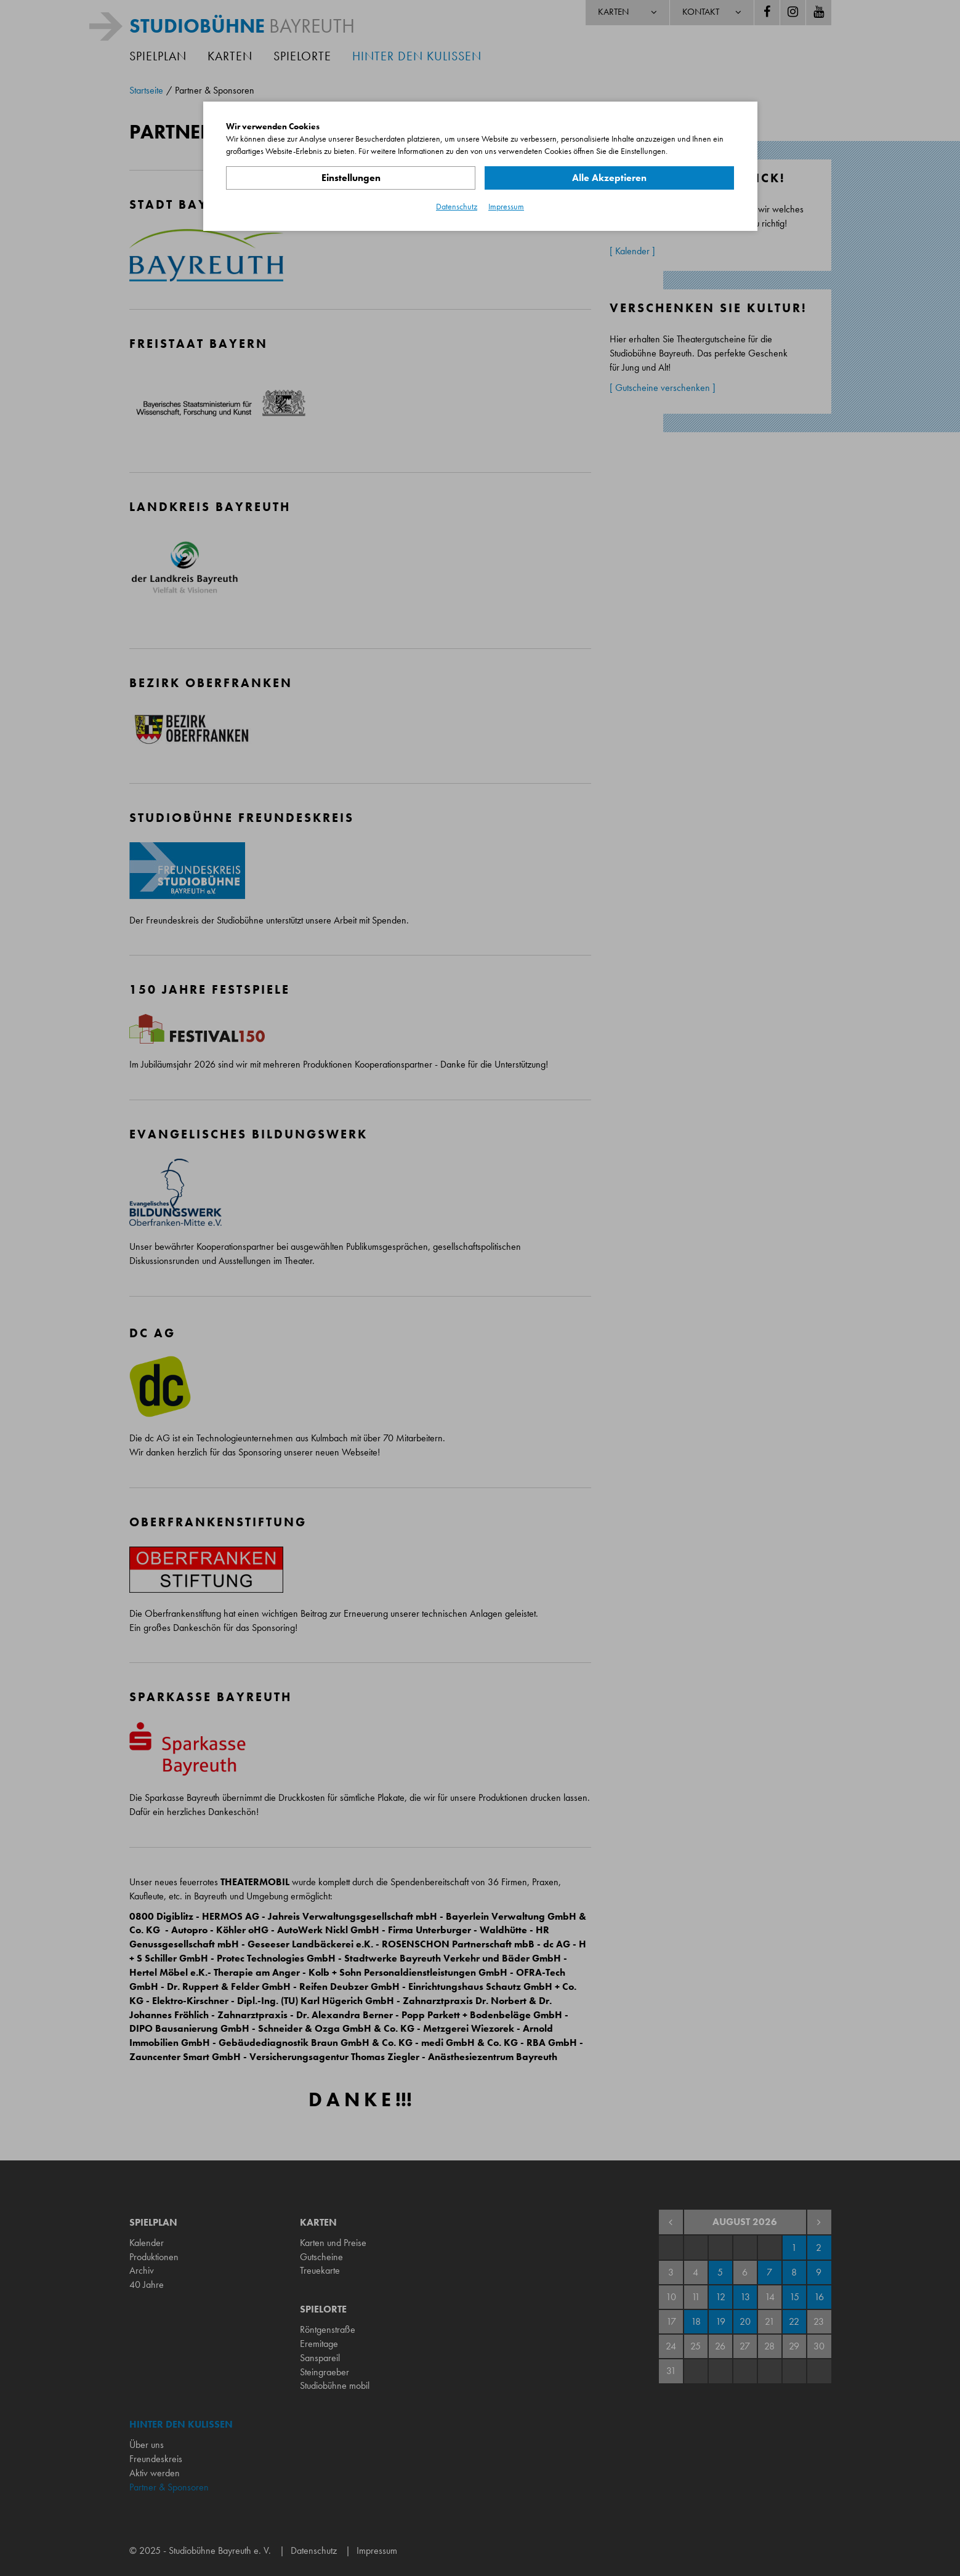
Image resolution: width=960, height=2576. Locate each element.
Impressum (506, 206)
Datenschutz (456, 206)
